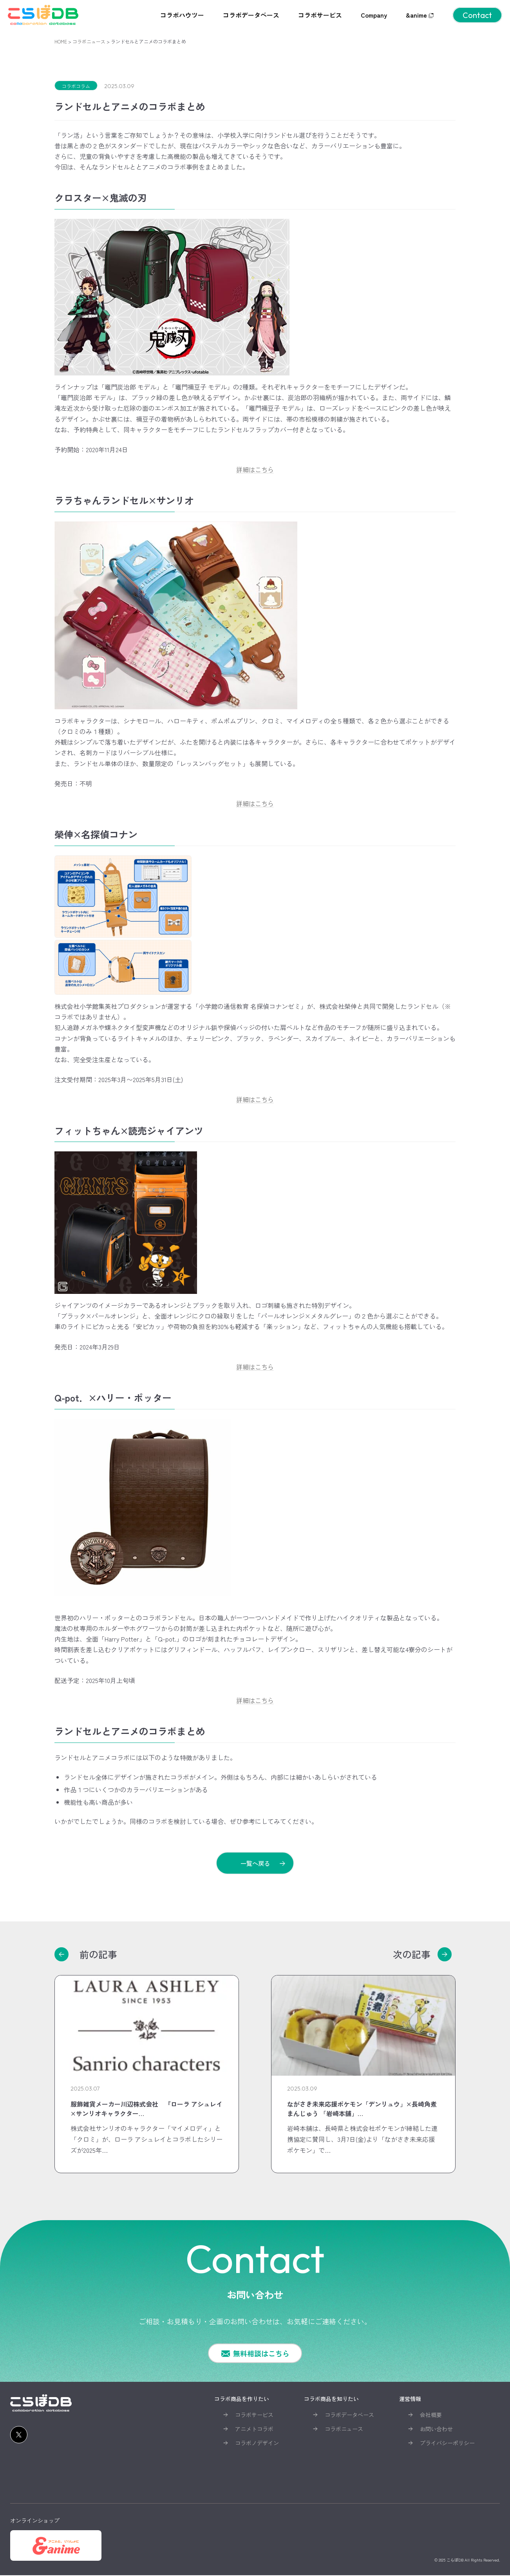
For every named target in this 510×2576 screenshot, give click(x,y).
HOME (60, 41)
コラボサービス (320, 15)
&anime (420, 15)
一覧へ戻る (255, 1863)
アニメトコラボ (254, 2429)
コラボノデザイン (257, 2444)
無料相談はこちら (261, 2354)
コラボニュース (88, 41)
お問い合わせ (436, 2429)
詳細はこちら (255, 469)
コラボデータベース (251, 15)
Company (374, 15)
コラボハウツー (182, 15)
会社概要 (431, 2415)
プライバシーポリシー (447, 2444)
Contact (477, 15)
